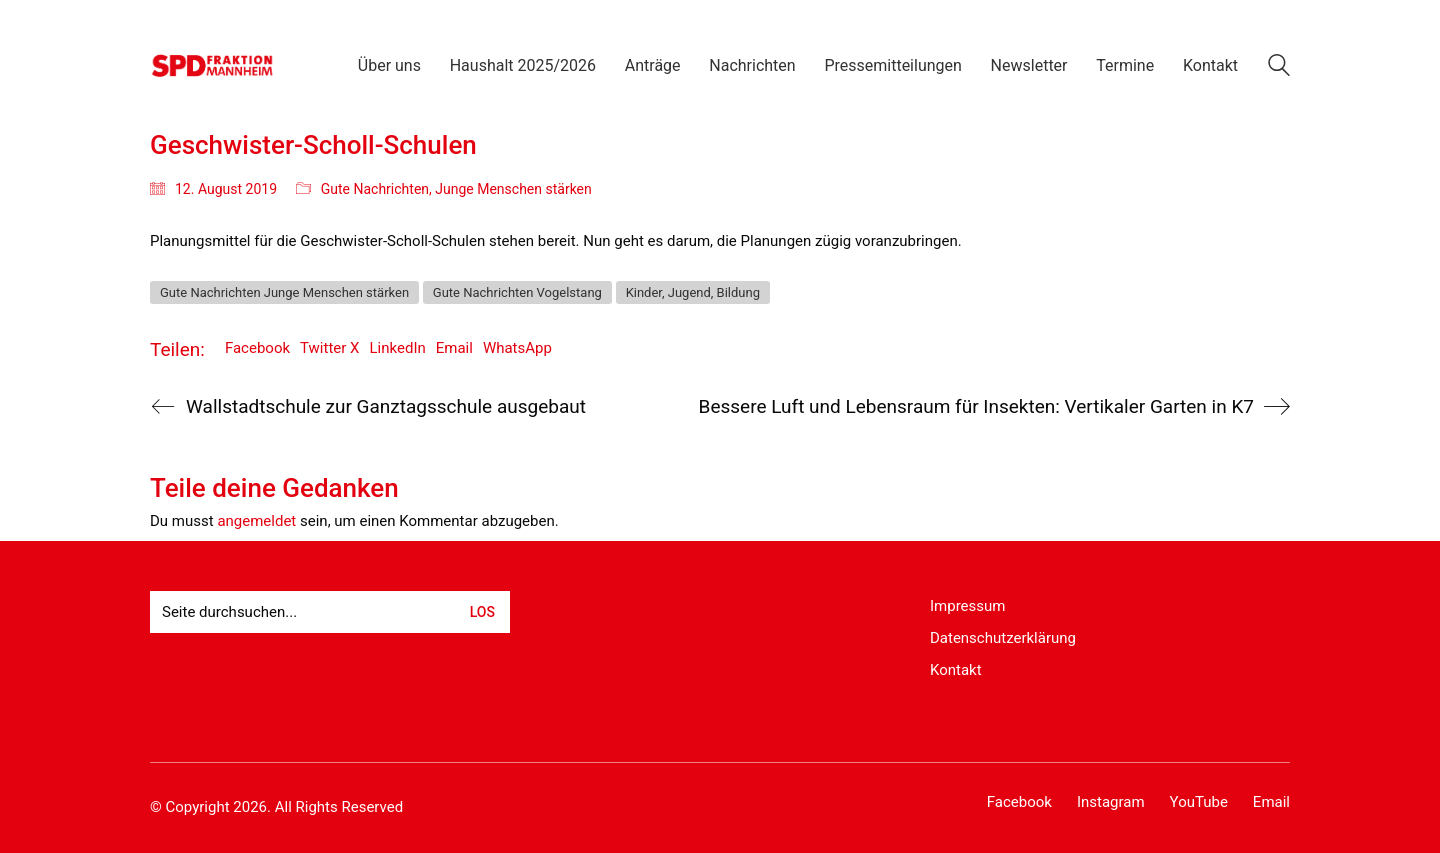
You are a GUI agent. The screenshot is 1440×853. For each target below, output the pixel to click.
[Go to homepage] (212, 65)
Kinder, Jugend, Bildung (693, 292)
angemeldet (256, 521)
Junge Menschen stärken (513, 189)
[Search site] (1279, 68)
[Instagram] (1111, 803)
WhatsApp (517, 348)
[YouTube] (1199, 803)
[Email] (1271, 803)
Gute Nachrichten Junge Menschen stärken (284, 292)
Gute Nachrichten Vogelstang (517, 292)
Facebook (257, 348)
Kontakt (956, 670)
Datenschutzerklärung (1003, 638)
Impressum (967, 606)
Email (454, 348)
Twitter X (329, 348)
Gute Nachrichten (375, 189)
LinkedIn (398, 348)
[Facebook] (1019, 803)
